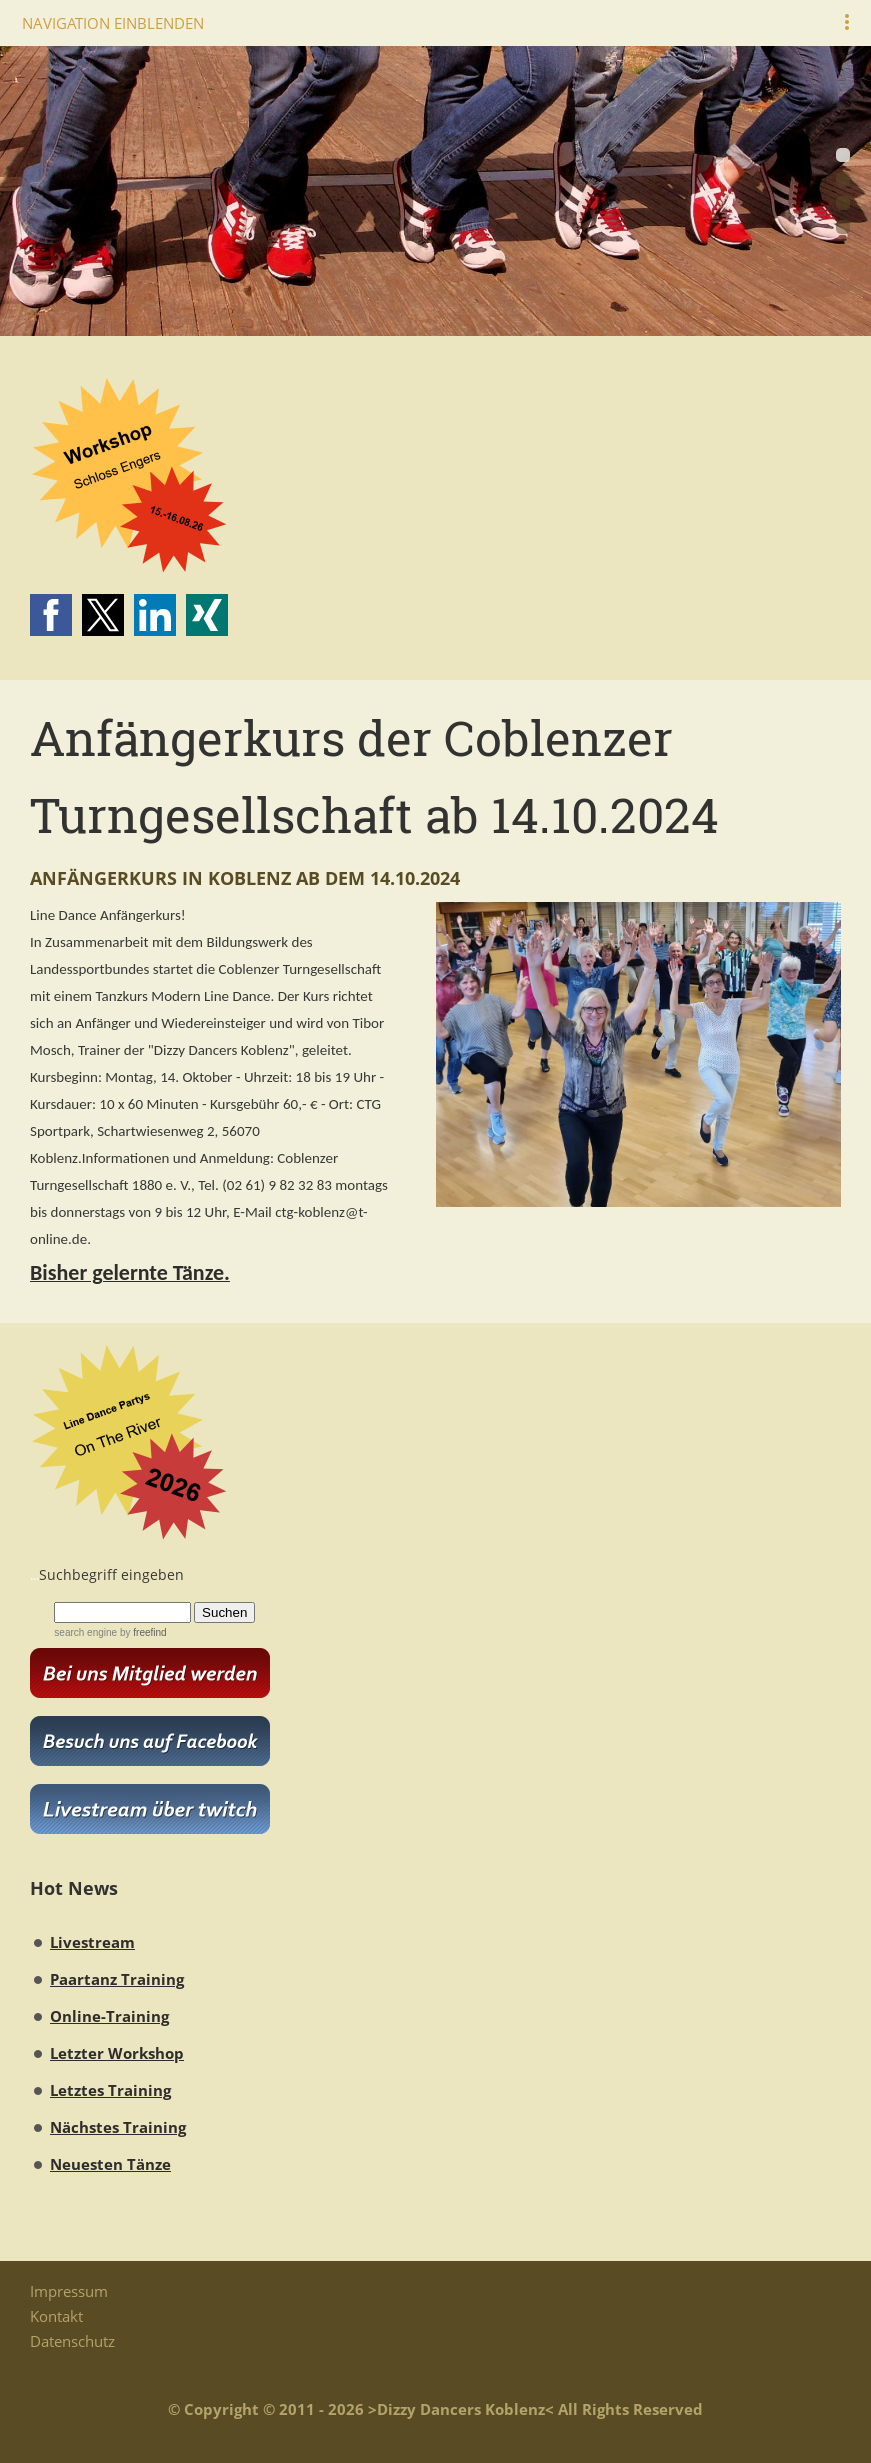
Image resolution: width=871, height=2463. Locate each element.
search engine (85, 1632)
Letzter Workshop (117, 2053)
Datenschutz (72, 2341)
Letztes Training (110, 2090)
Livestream (92, 1942)
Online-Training (109, 2016)
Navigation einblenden (113, 23)
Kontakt (56, 2316)
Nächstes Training (118, 2127)
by (141, 1632)
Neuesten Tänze (110, 2164)
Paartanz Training (117, 1979)
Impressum (69, 2291)
